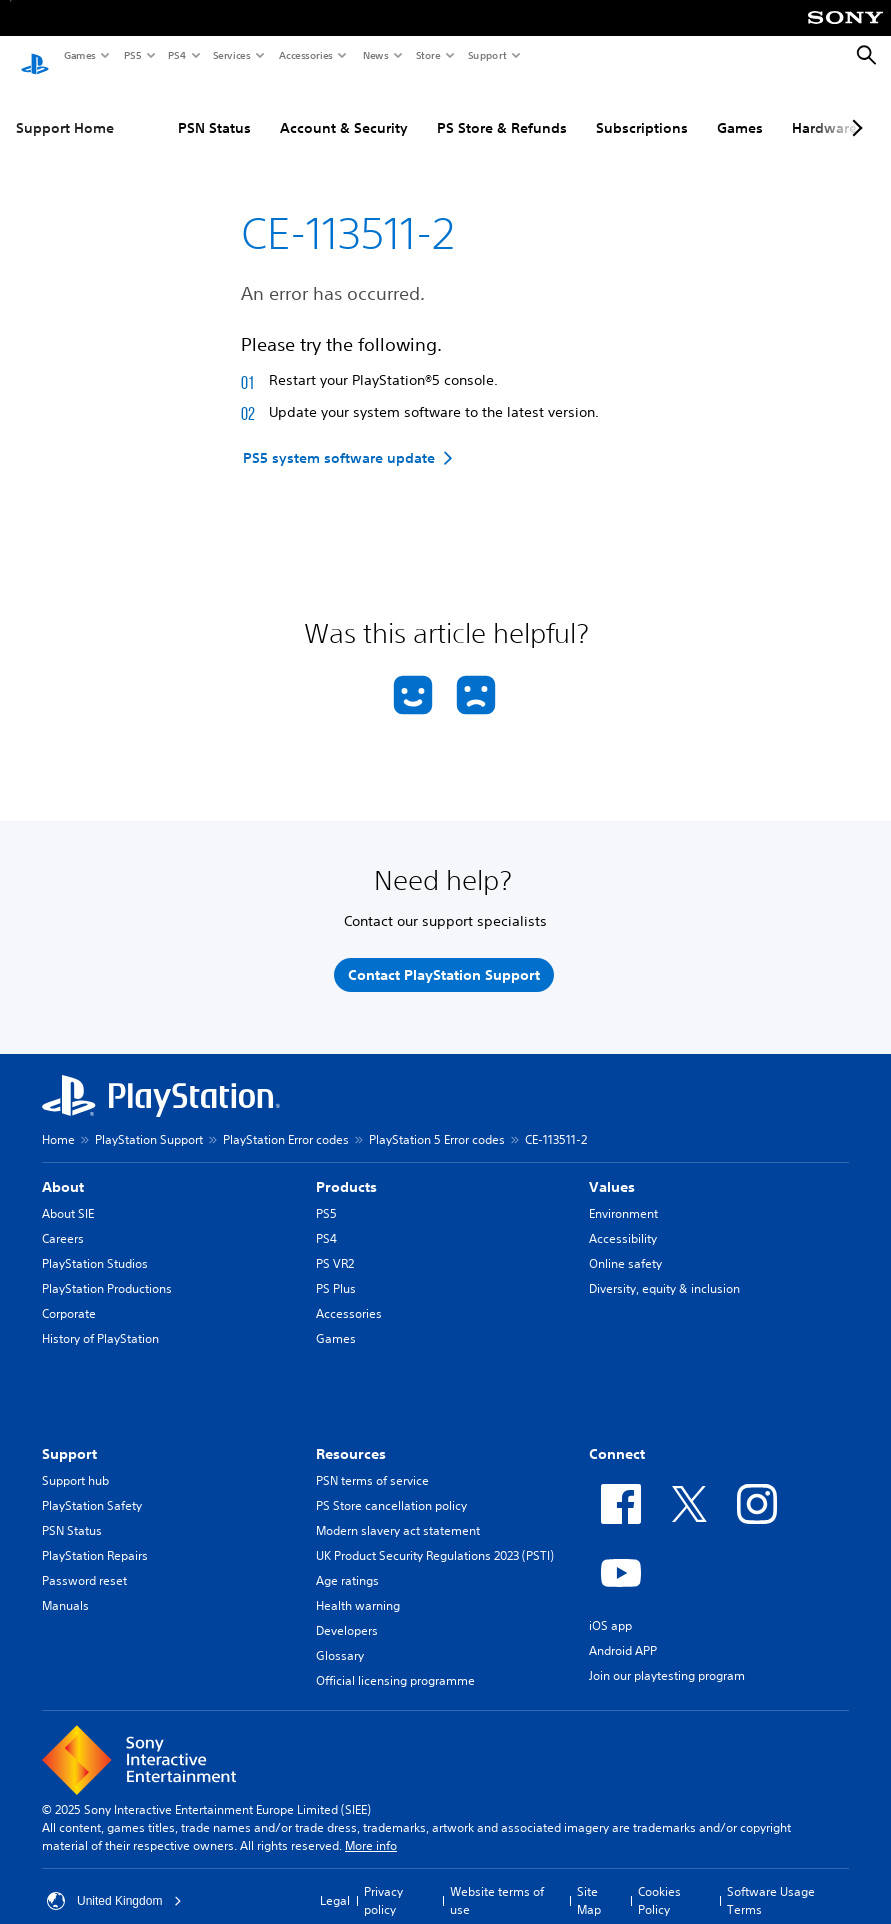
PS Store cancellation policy (391, 1486)
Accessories (305, 55)
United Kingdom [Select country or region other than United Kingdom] (114, 1882)
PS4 (176, 55)
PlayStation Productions (107, 1269)
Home (58, 1120)
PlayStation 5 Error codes (437, 1120)
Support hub (75, 1461)
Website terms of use (497, 1881)
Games (79, 55)
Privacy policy (383, 1881)
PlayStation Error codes (286, 1120)
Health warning (358, 1586)
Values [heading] (612, 1168)
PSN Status (214, 109)
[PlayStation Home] (35, 56)
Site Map (589, 1881)
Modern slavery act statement (398, 1511)
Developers (347, 1611)
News (375, 55)
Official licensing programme (395, 1661)
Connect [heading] (617, 1435)
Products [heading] (346, 1168)
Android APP (623, 1631)
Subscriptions (642, 109)
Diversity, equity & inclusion (664, 1269)
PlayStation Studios (95, 1244)
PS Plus (336, 1269)
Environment (623, 1194)
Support (486, 55)
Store (427, 55)
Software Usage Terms (771, 1881)
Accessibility (623, 1219)
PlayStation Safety (92, 1486)
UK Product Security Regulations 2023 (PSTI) (435, 1536)
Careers (63, 1219)
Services (231, 55)
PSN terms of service (372, 1461)
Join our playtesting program (667, 1656)
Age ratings (347, 1561)
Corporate (69, 1294)
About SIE (68, 1194)
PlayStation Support (149, 1120)
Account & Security (344, 109)
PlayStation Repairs (95, 1536)
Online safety (625, 1244)
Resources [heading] (351, 1435)
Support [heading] (69, 1435)
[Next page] (854, 109)
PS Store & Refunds (502, 109)
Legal (335, 1881)
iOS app (610, 1606)
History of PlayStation (100, 1319)
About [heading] (63, 1168)
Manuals (65, 1586)
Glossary (340, 1636)
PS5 (131, 55)
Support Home (65, 109)
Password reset (84, 1561)
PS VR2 (335, 1244)
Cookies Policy (659, 1881)
